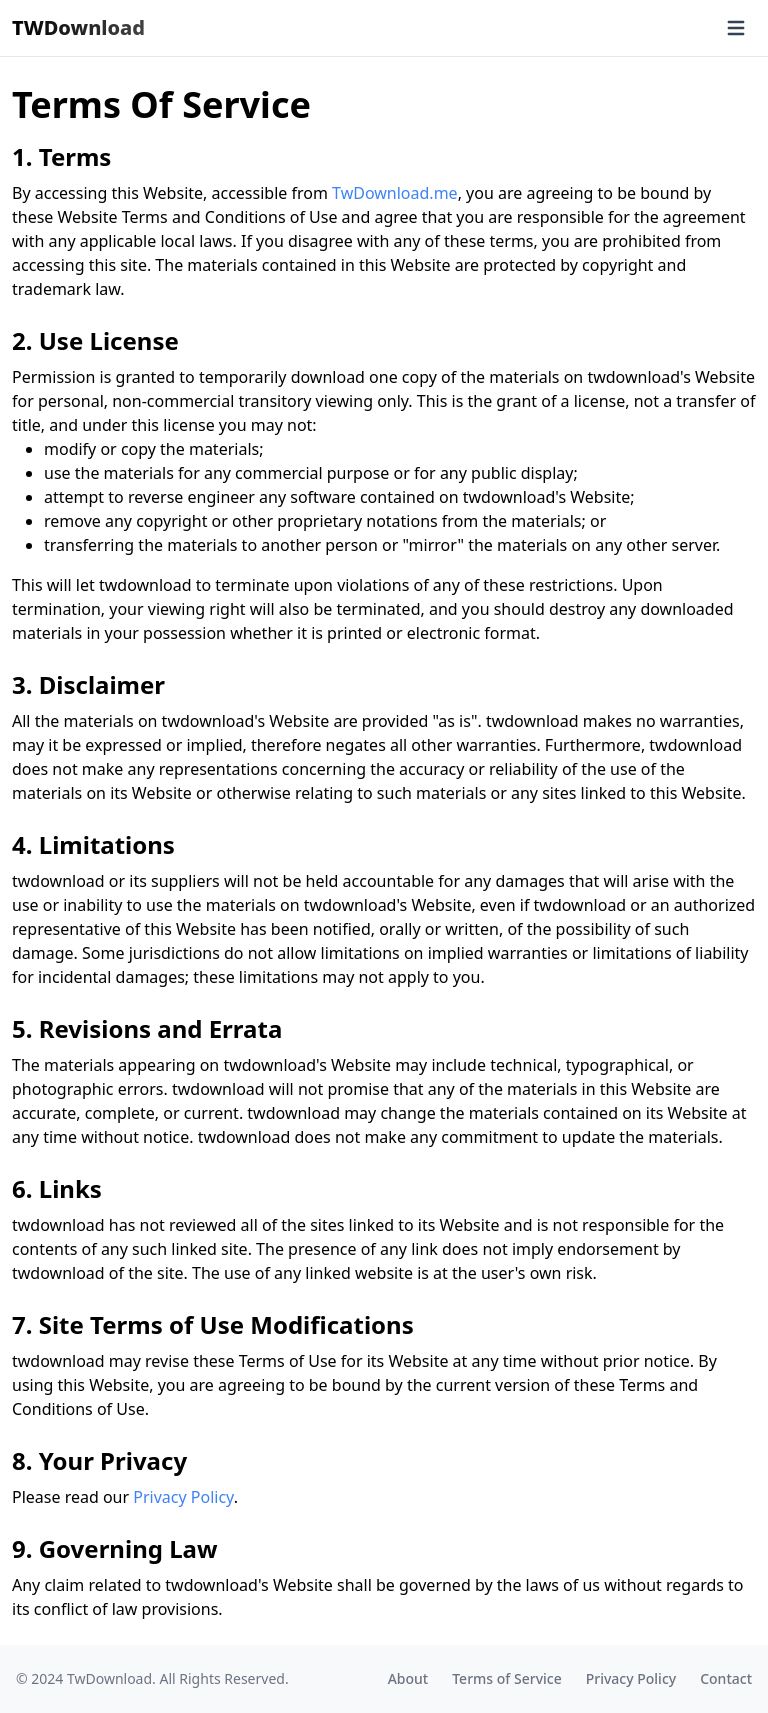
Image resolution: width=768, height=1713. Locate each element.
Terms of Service (506, 1678)
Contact (726, 1678)
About (408, 1678)
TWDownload (78, 27)
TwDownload (109, 1678)
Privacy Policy (183, 1497)
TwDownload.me (395, 193)
